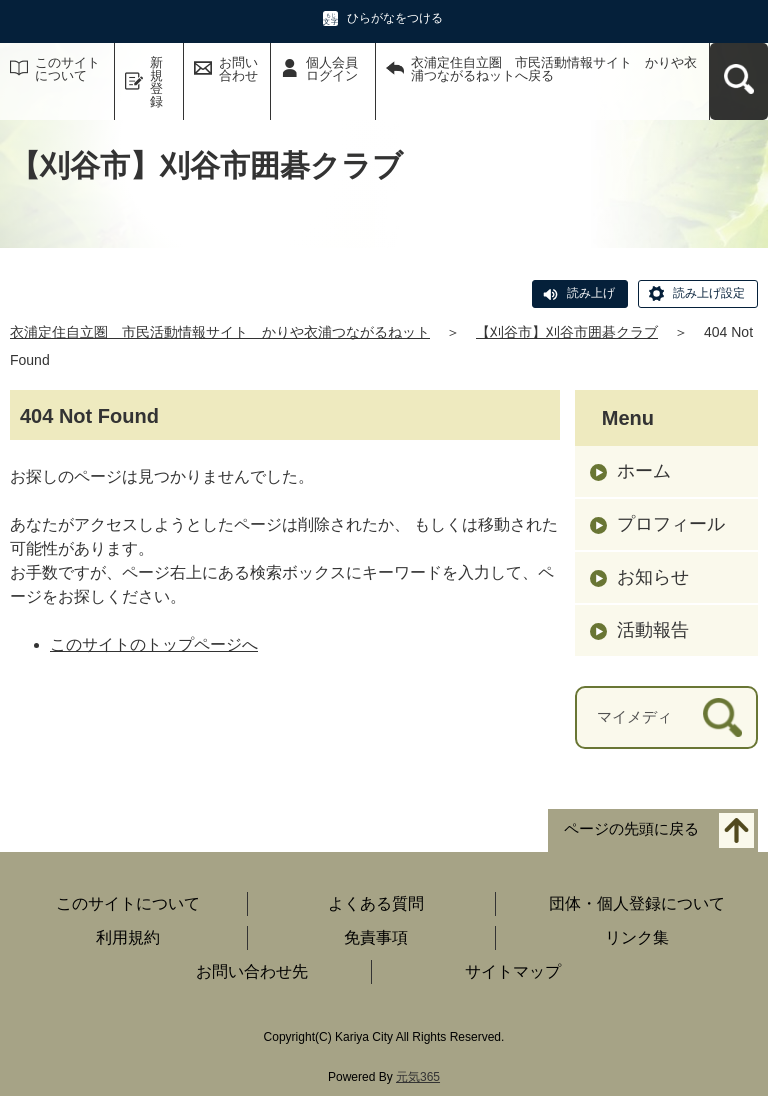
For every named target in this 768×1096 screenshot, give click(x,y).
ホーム (644, 471)
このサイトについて (67, 69)
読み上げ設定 (709, 293)
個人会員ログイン (332, 69)
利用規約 (128, 937)
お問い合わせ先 (252, 971)
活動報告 (653, 630)
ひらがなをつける (395, 18)
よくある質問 (376, 903)
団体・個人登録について (637, 903)
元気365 (418, 1077)
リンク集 (637, 937)
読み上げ (591, 293)
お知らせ (653, 577)
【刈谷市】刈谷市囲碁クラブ (567, 332)
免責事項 (376, 937)
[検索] (722, 717)
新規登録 (156, 82)
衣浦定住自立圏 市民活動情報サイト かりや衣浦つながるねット (220, 332)
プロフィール (671, 524)
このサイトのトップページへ (154, 644)
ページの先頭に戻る (631, 828)
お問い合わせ (238, 69)
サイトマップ (513, 971)
